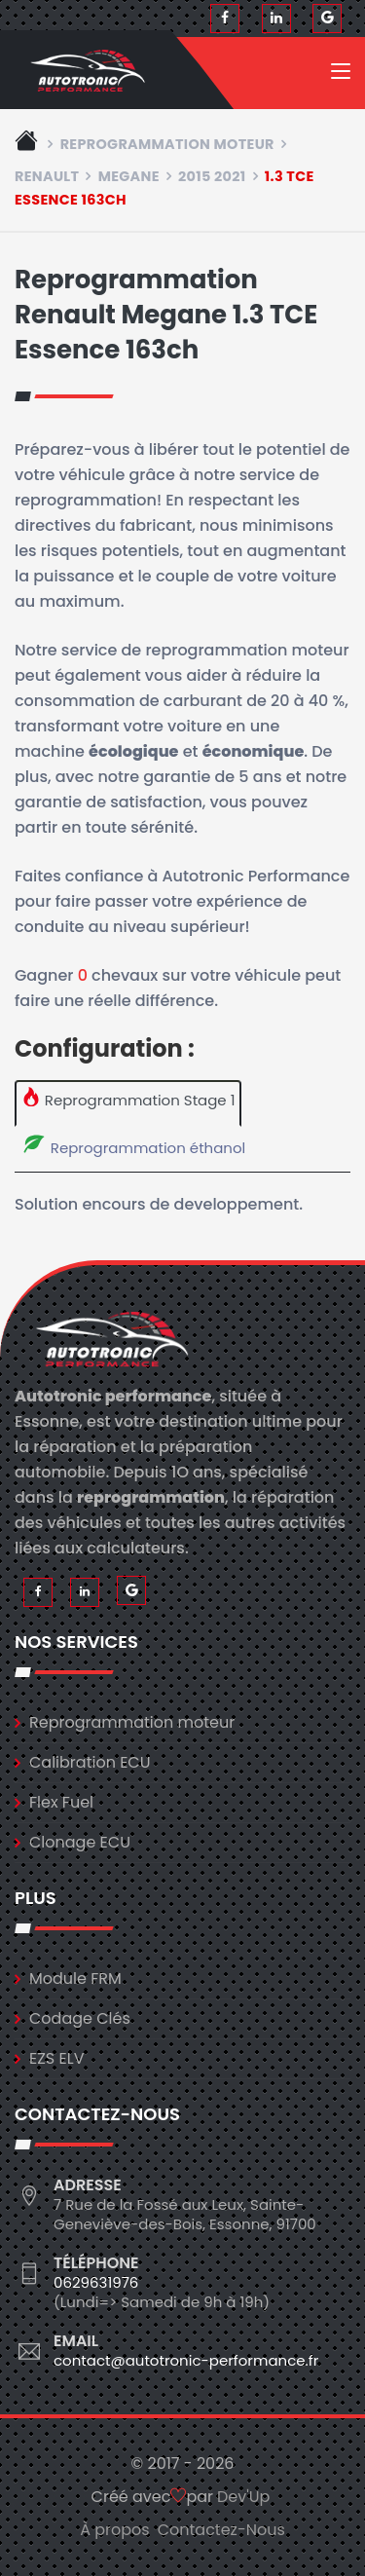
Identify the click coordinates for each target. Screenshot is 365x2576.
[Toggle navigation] (340, 75)
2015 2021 (212, 176)
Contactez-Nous (221, 2530)
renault (47, 176)
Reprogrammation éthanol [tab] (133, 1145)
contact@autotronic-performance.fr (186, 2360)
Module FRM (75, 1978)
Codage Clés (79, 2018)
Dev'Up (243, 2496)
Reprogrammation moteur (167, 144)
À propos (115, 2530)
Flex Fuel (61, 1802)
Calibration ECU (90, 1762)
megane (129, 176)
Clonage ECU (79, 1842)
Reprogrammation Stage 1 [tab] (128, 1098)
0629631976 (96, 2282)
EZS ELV (56, 2058)
